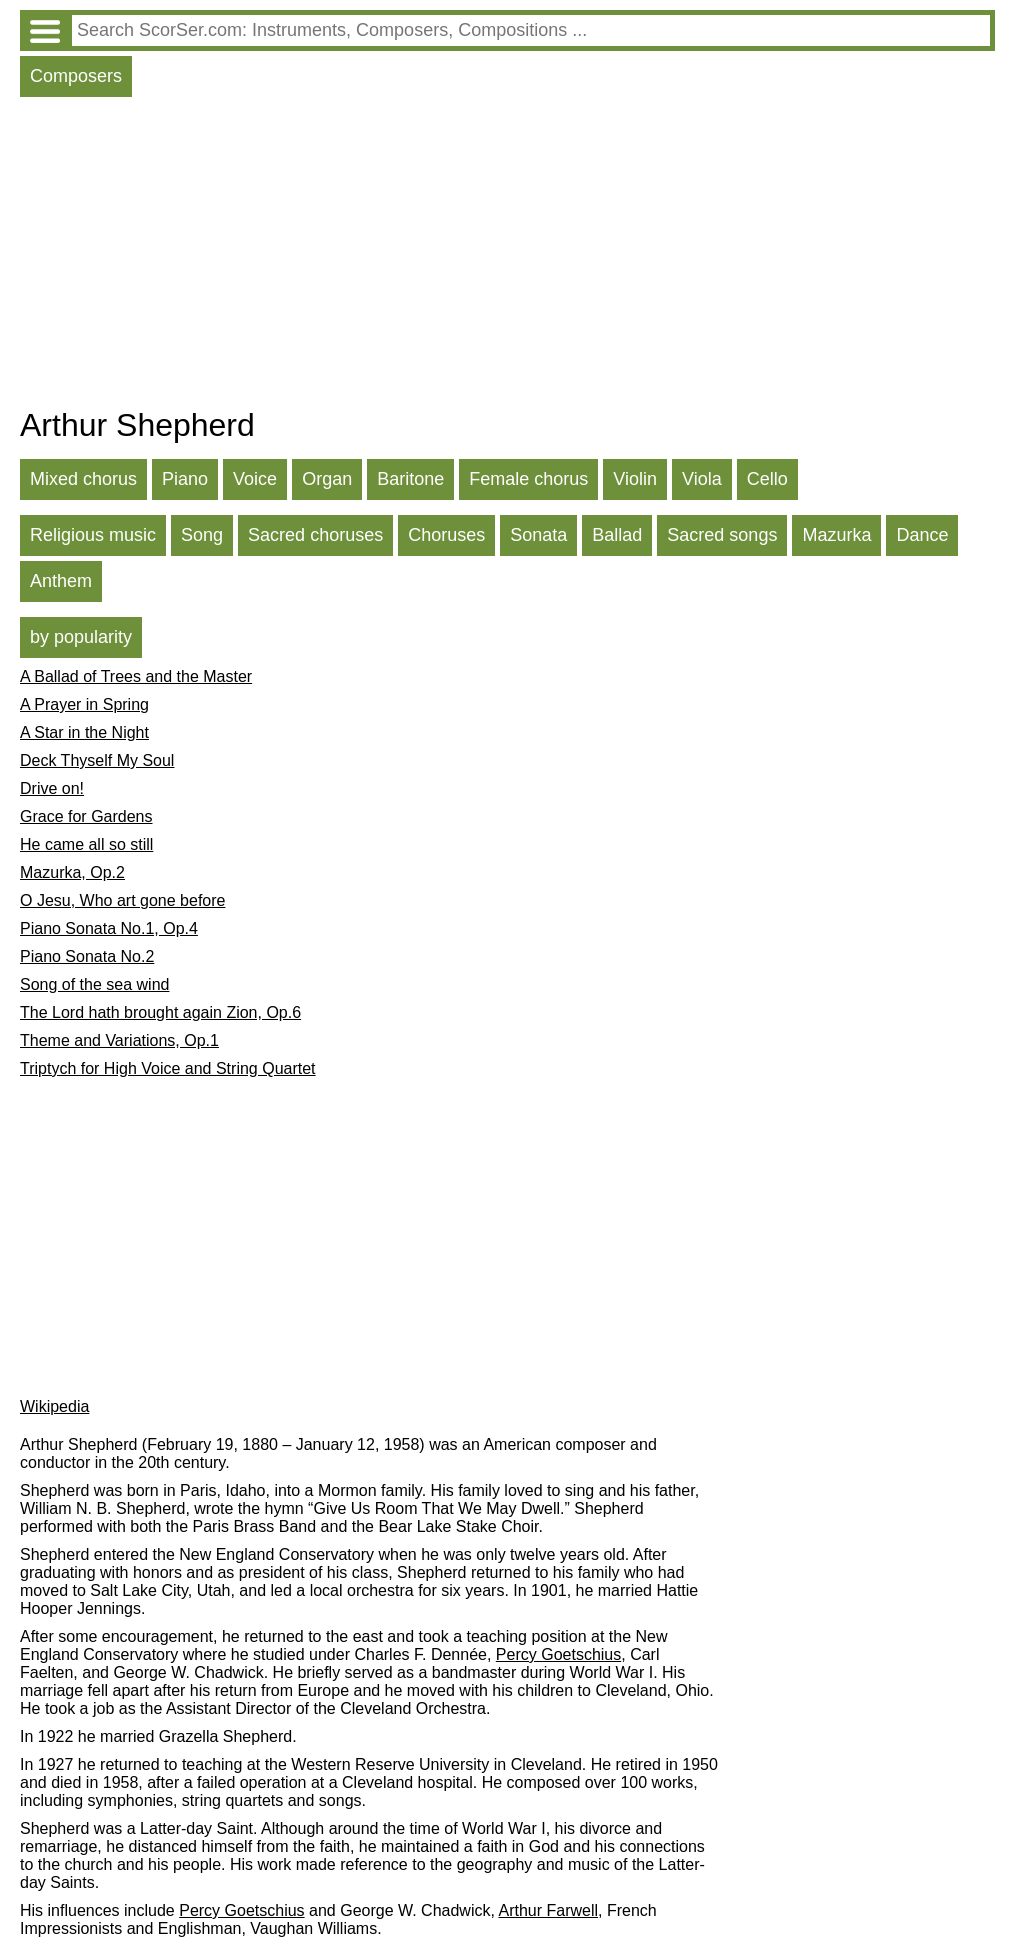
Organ (327, 479)
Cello (767, 479)
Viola (702, 479)
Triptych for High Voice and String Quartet (168, 1068)
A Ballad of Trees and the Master (136, 676)
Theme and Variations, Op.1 (119, 1040)
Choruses (446, 535)
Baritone (410, 479)
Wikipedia (54, 1406)
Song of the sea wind (94, 984)
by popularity (81, 637)
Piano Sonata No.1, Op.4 (109, 928)
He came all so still (86, 844)
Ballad (617, 535)
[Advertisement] (507, 257)
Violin (635, 479)
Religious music (93, 535)
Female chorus (528, 479)
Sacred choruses (315, 535)
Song (202, 535)
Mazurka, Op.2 (72, 872)
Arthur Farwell (548, 1910)
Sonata (538, 535)
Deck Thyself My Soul (97, 760)
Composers (76, 76)
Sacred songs (722, 535)
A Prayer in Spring (84, 704)
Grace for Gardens (86, 816)
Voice (255, 479)
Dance (922, 535)
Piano (185, 479)
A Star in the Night (84, 732)
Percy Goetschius (558, 1654)
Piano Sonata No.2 (87, 956)
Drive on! (52, 788)
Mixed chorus (83, 479)
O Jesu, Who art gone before (122, 900)
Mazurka (836, 535)
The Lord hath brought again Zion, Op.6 (160, 1012)
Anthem (61, 581)
